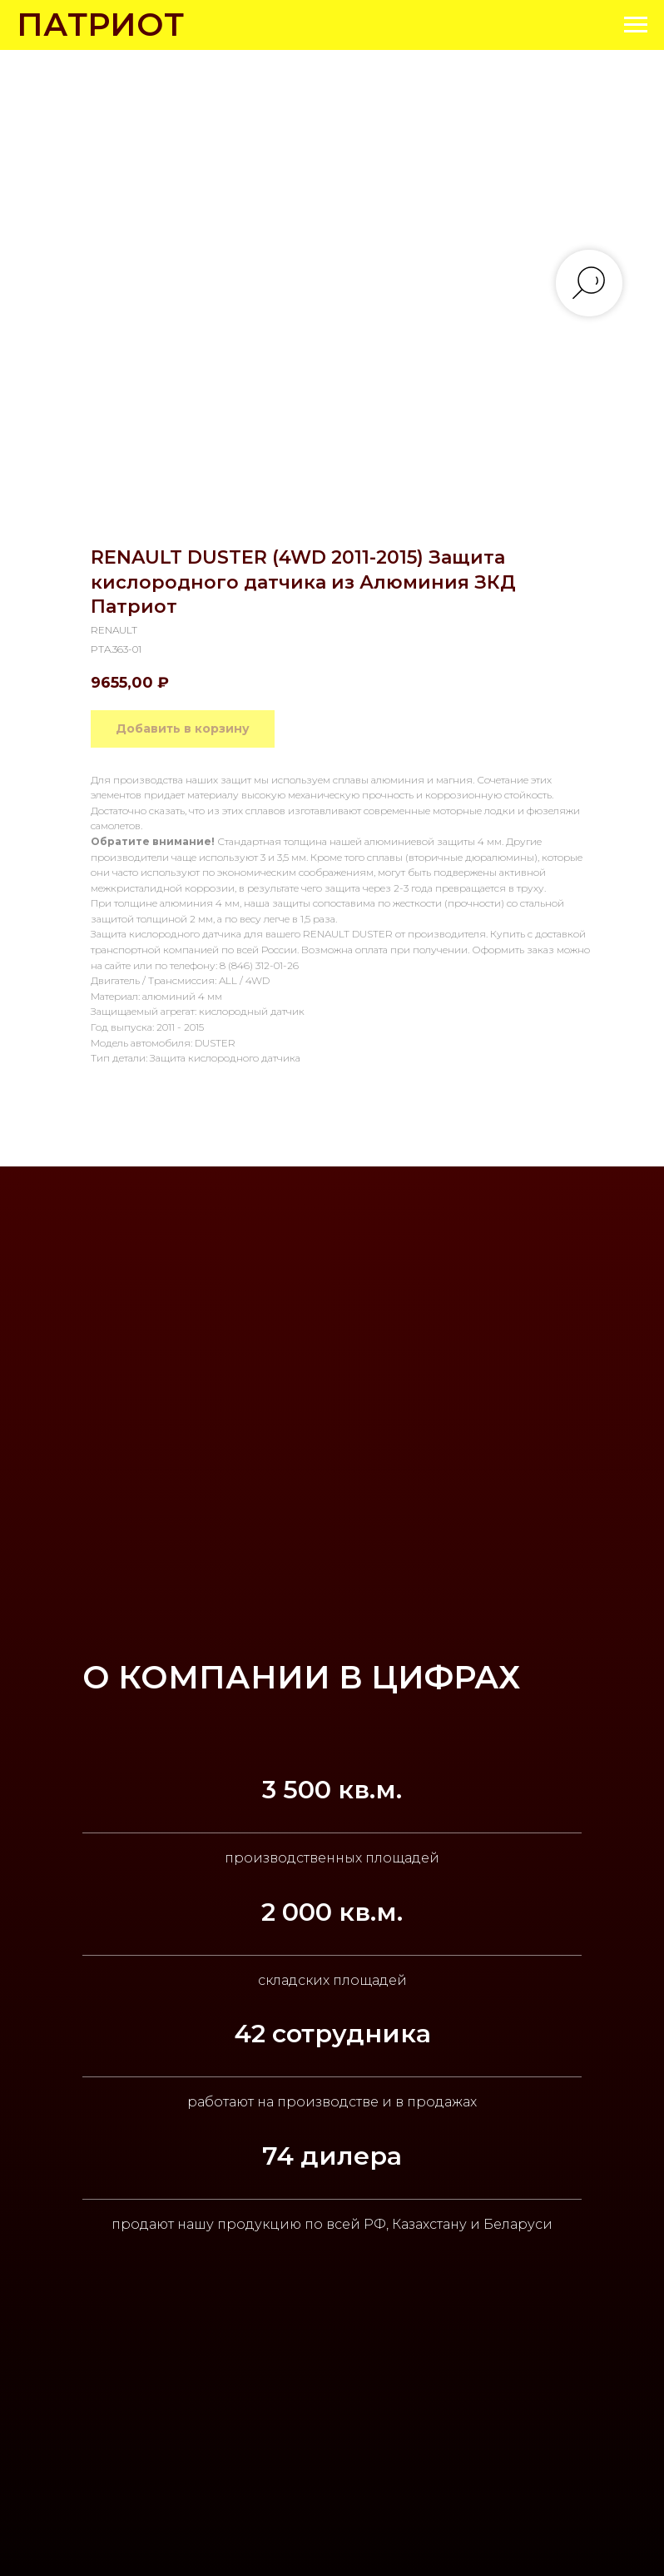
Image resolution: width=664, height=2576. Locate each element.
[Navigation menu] (635, 25)
